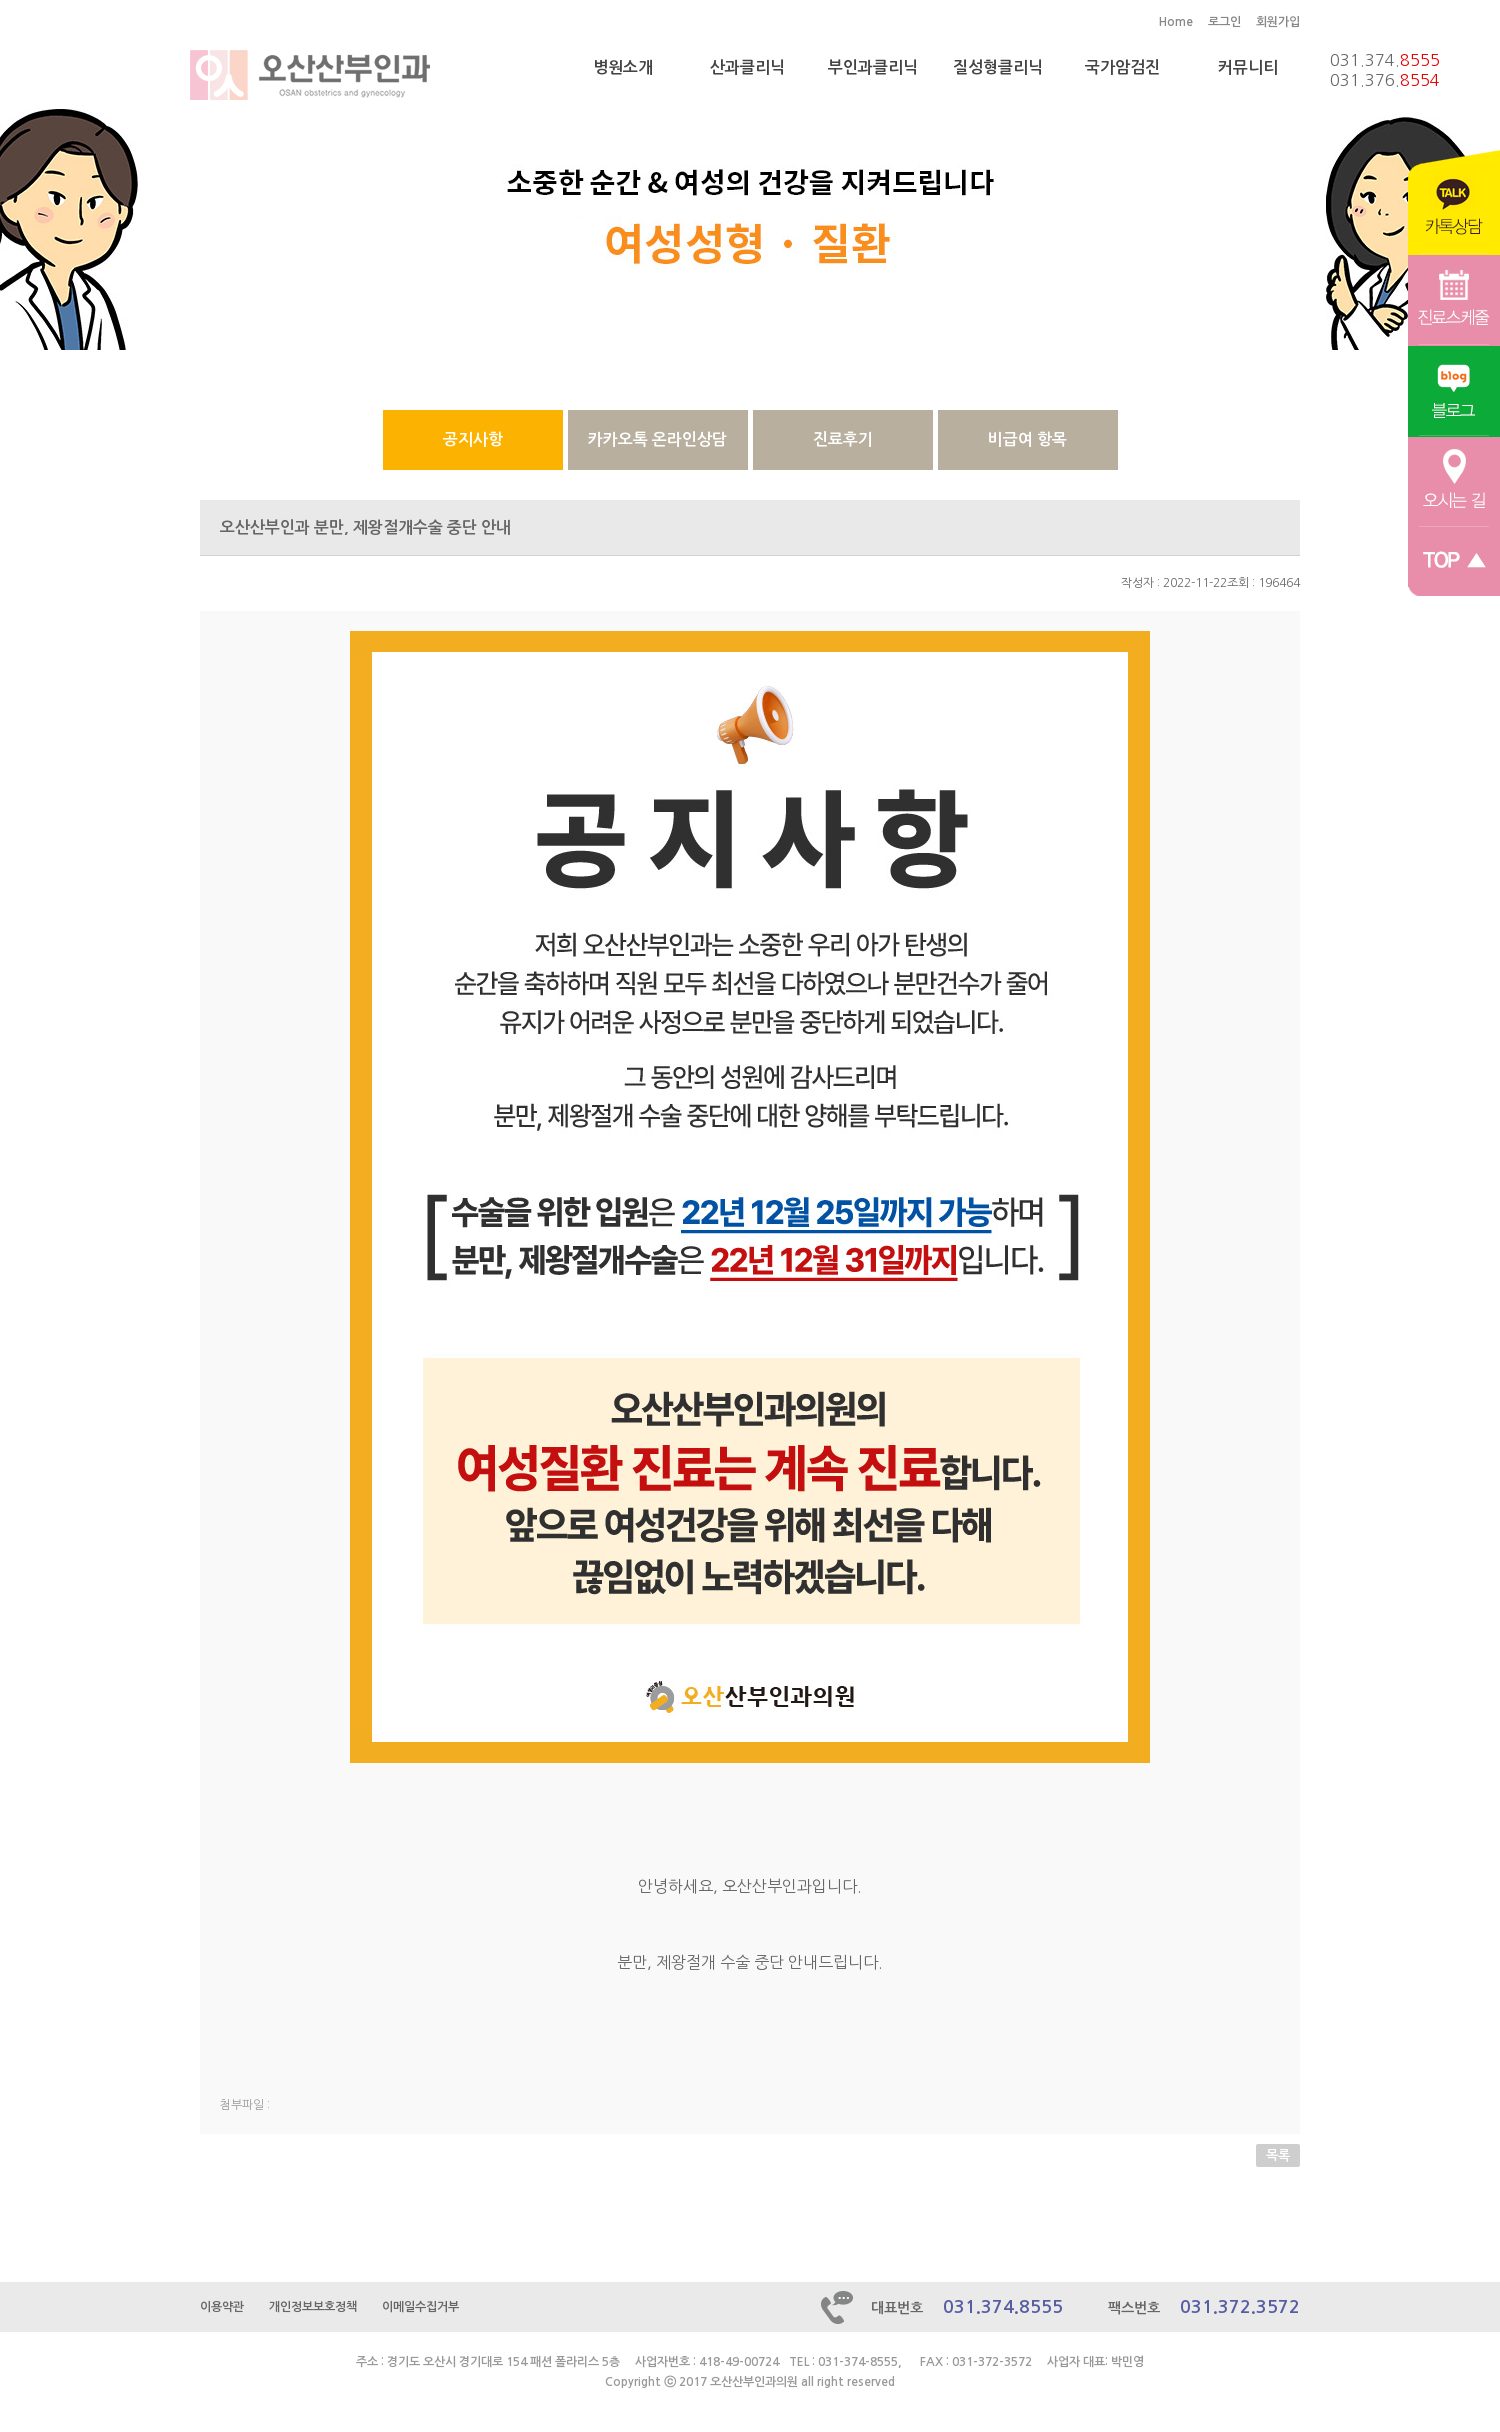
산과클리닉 (747, 67)
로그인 (1224, 22)
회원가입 (1278, 22)
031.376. (1385, 80)
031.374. (1385, 60)
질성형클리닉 (998, 67)
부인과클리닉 (873, 67)
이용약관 (222, 2307)
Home (1176, 22)
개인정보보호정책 (313, 2307)
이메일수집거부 (420, 2307)
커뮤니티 (1248, 67)
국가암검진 (1122, 67)
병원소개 (623, 67)
